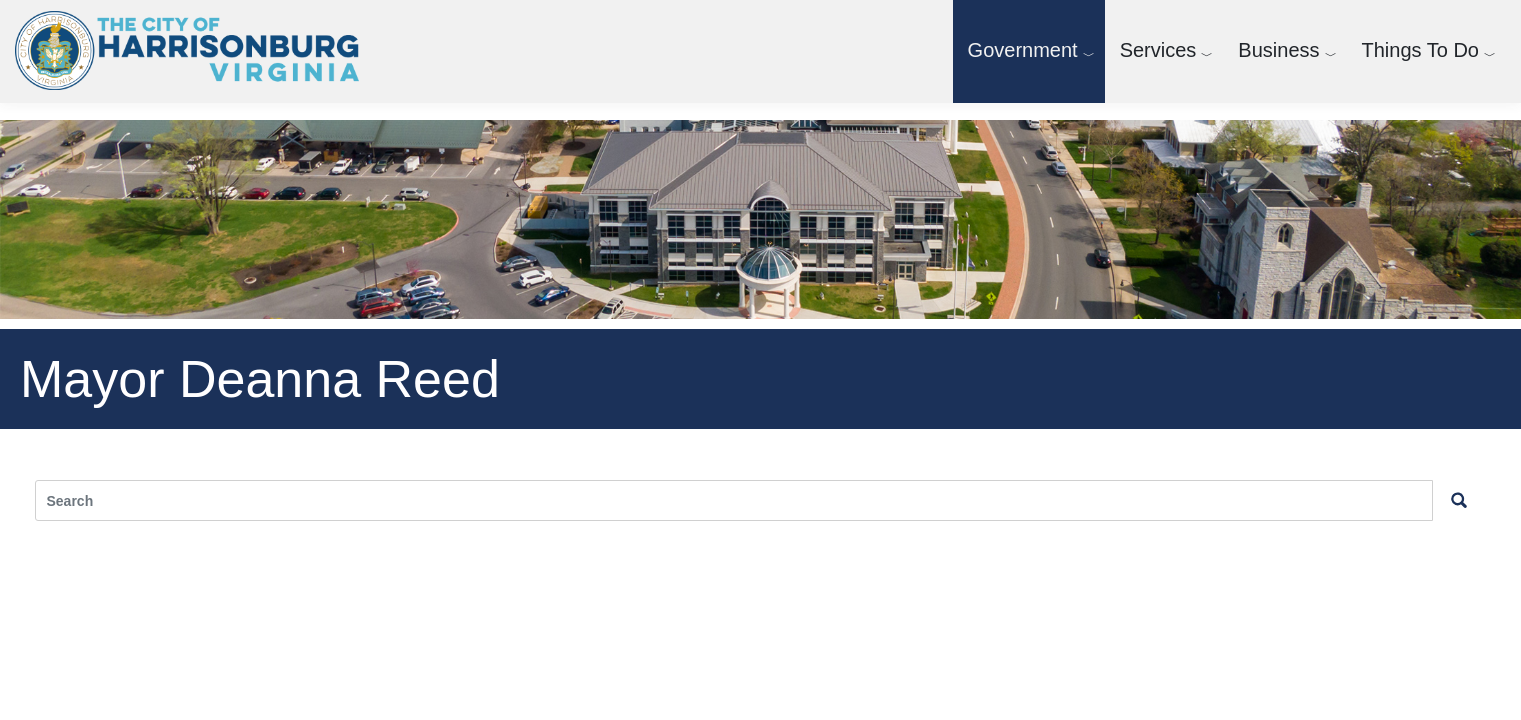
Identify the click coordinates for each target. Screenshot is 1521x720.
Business (1278, 50)
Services (1158, 50)
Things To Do (1420, 50)
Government (1023, 50)
